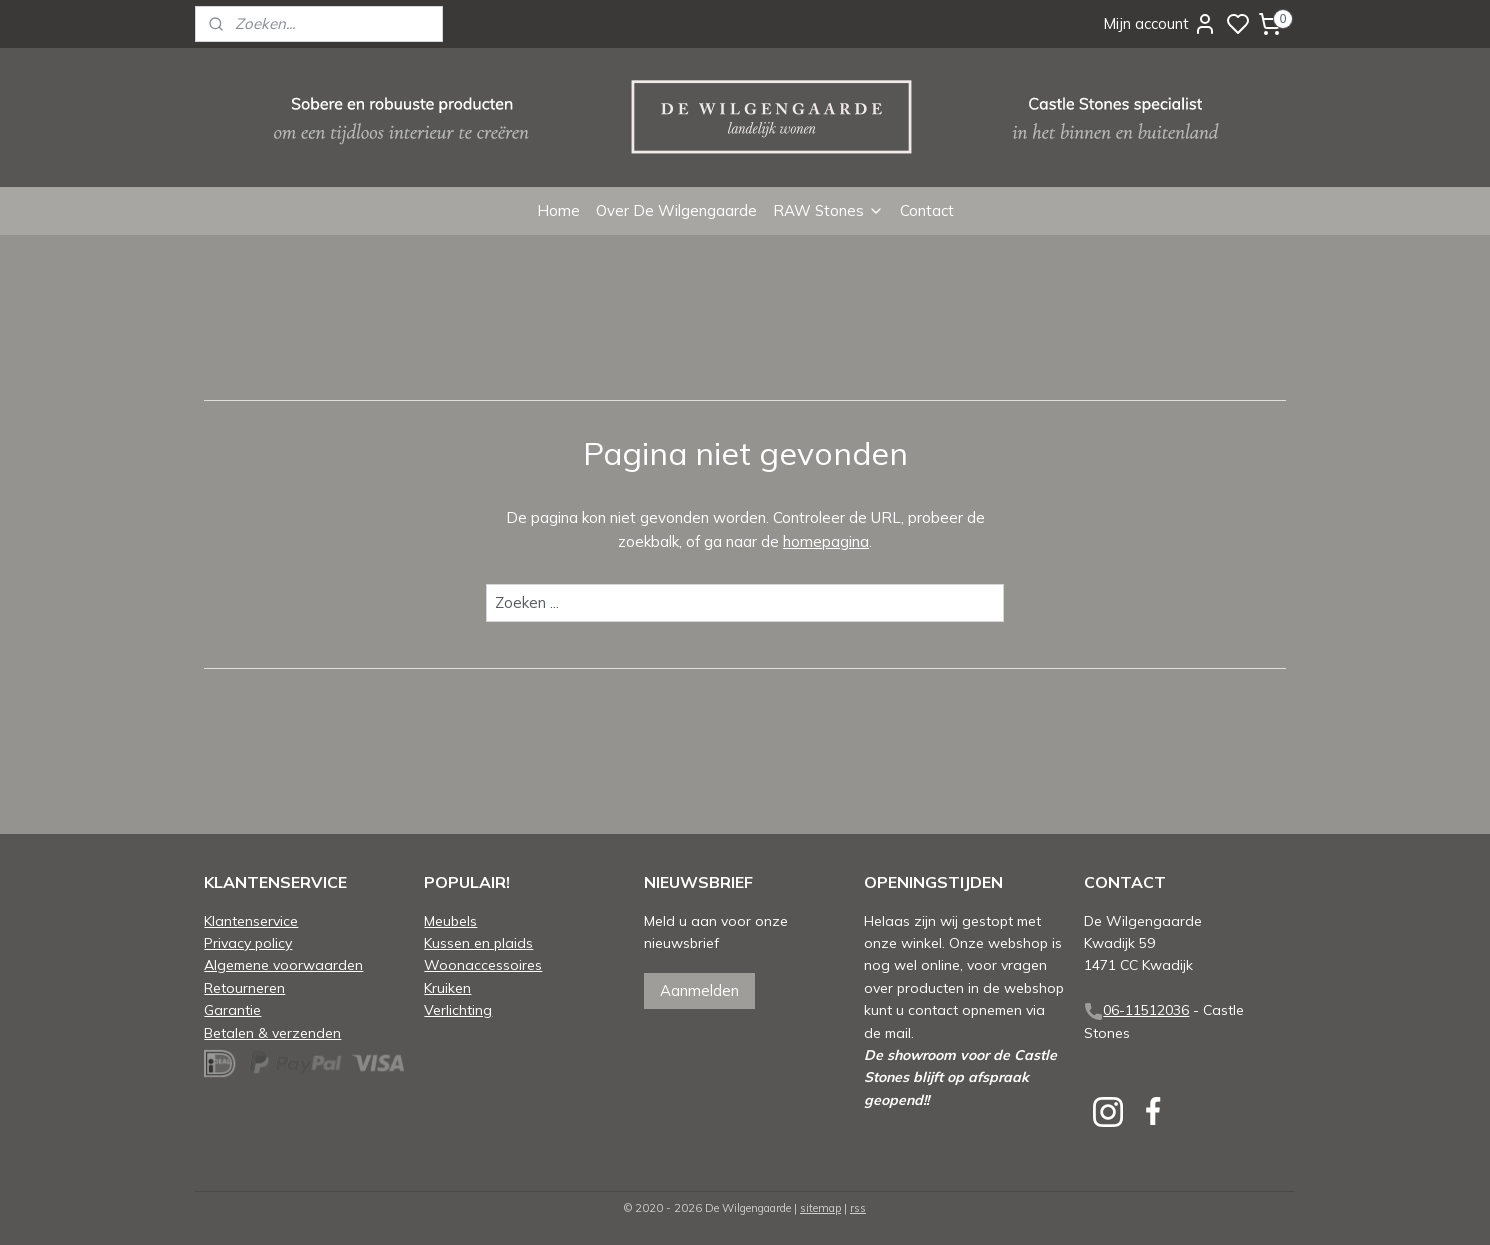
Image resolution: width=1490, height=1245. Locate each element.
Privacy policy (248, 942)
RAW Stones (828, 210)
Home (558, 210)
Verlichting (458, 1009)
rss (858, 1208)
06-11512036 (1146, 1009)
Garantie (232, 1009)
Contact (927, 210)
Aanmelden (699, 990)
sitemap (820, 1208)
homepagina (826, 541)
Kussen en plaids (478, 942)
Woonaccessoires (483, 964)
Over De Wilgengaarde (676, 210)
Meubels (450, 920)
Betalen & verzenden (272, 1032)
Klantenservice (251, 920)
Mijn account (1160, 24)
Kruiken (447, 987)
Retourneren (244, 987)
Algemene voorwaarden (283, 964)
